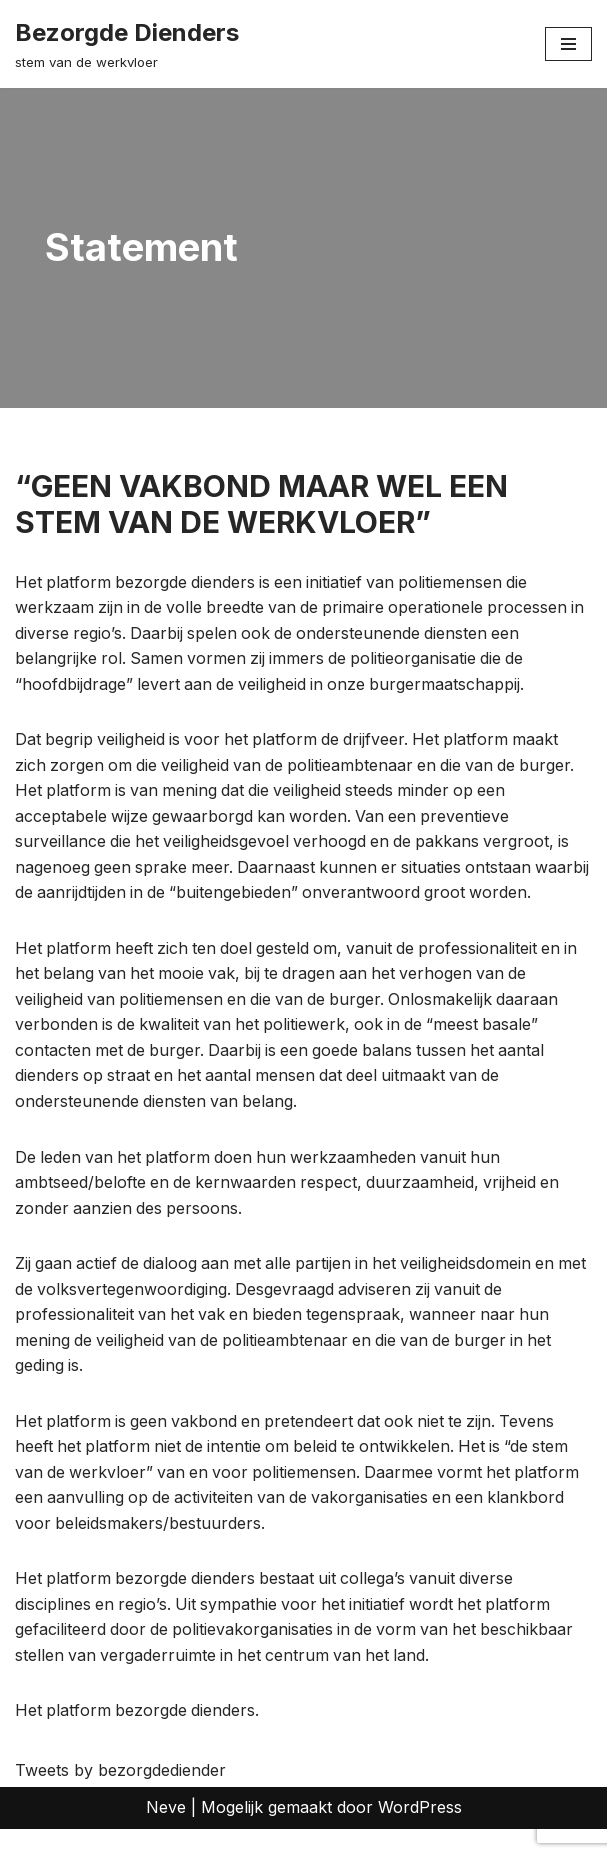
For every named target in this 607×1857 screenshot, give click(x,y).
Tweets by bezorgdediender (120, 1798)
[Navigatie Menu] (568, 44)
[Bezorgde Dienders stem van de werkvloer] (127, 44)
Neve (166, 1836)
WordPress (420, 1836)
